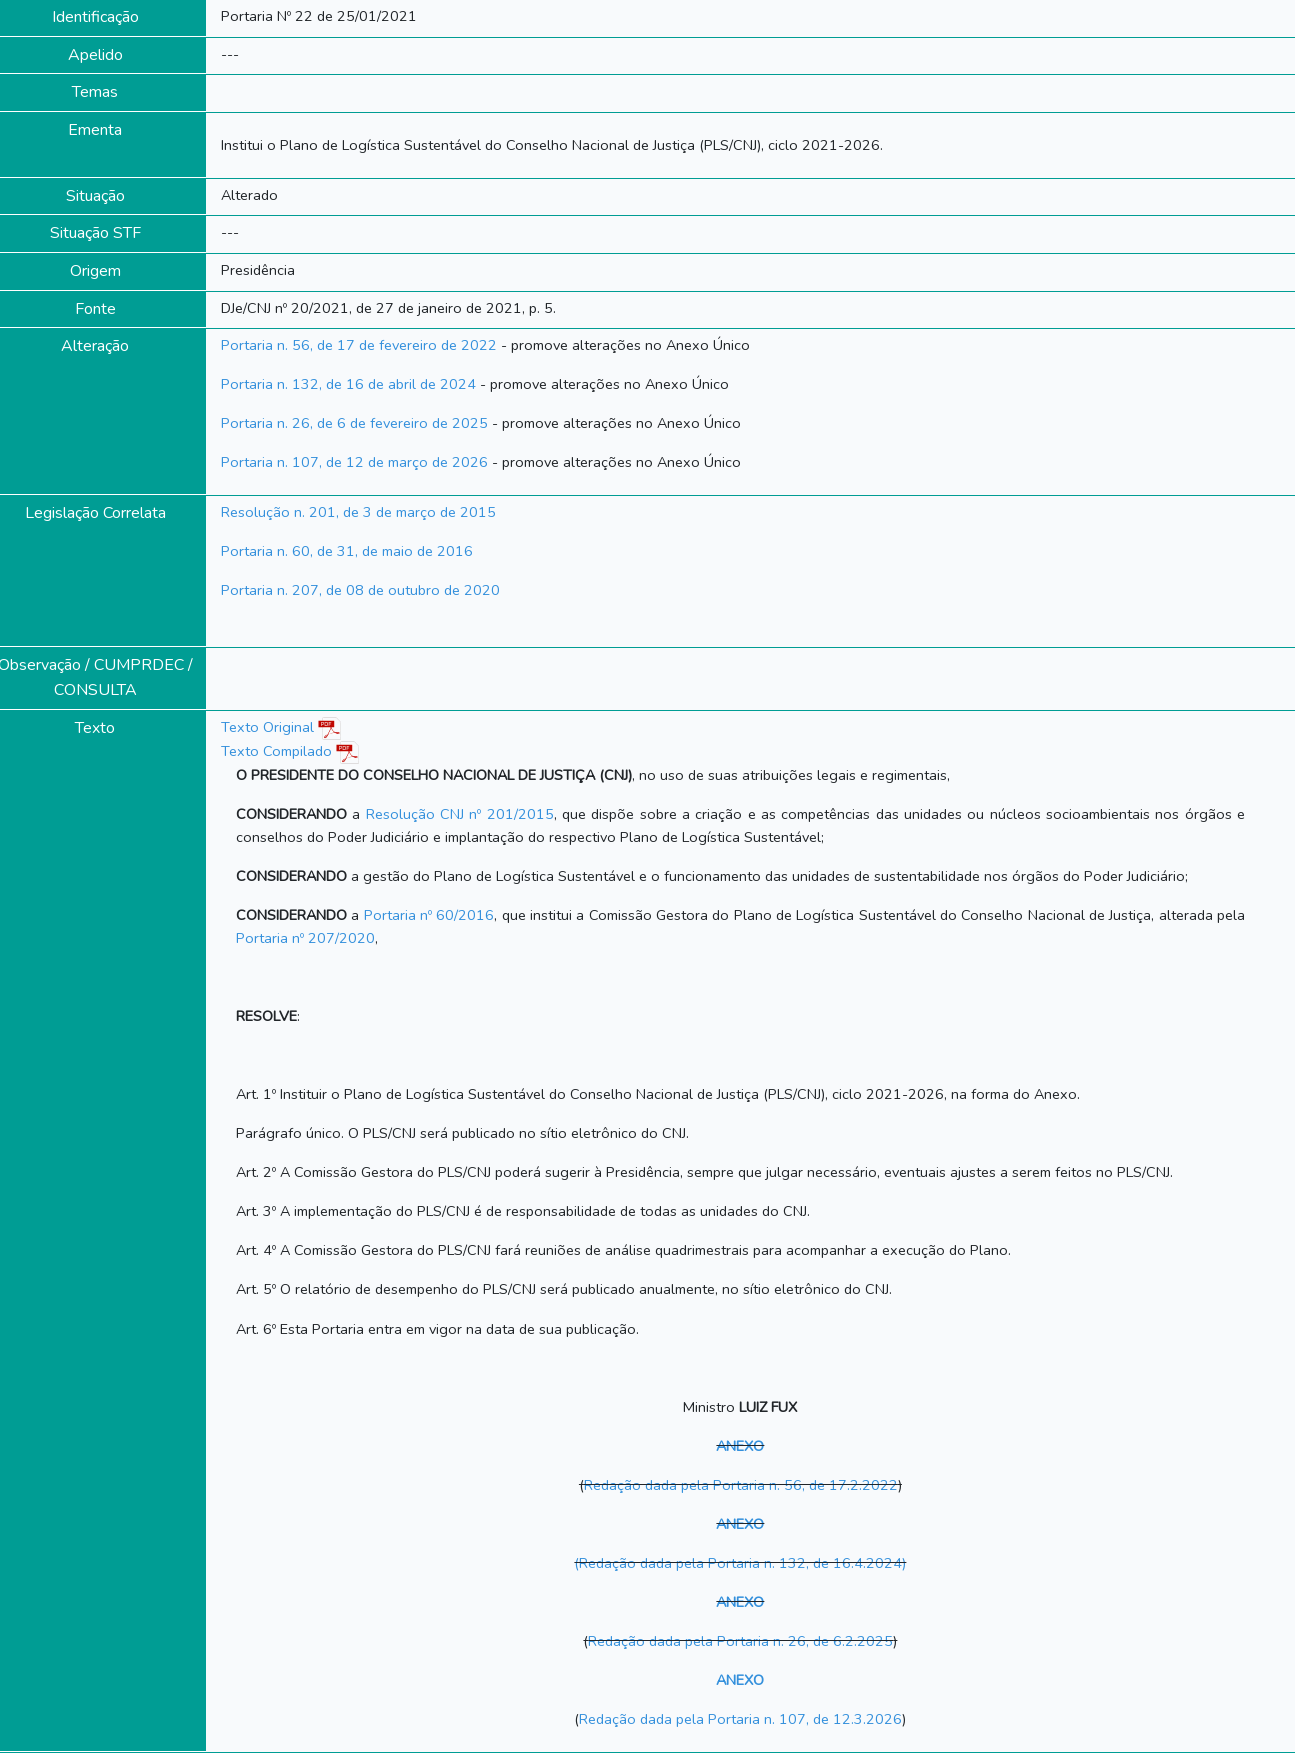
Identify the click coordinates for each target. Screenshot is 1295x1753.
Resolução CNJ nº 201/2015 (460, 814)
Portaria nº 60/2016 (429, 915)
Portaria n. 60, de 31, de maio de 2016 (347, 551)
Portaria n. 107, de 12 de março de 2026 (354, 462)
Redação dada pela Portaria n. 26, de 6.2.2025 (740, 1641)
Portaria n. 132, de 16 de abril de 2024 (348, 384)
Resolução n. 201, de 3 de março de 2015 (358, 512)
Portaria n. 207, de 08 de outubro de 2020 (360, 590)
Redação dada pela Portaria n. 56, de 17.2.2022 (741, 1485)
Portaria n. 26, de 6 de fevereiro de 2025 (354, 423)
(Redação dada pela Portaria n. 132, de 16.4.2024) (740, 1563)
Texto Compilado (290, 751)
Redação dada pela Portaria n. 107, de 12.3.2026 (740, 1719)
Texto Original (267, 727)
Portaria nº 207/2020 (305, 938)
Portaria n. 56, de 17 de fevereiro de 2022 (359, 345)
